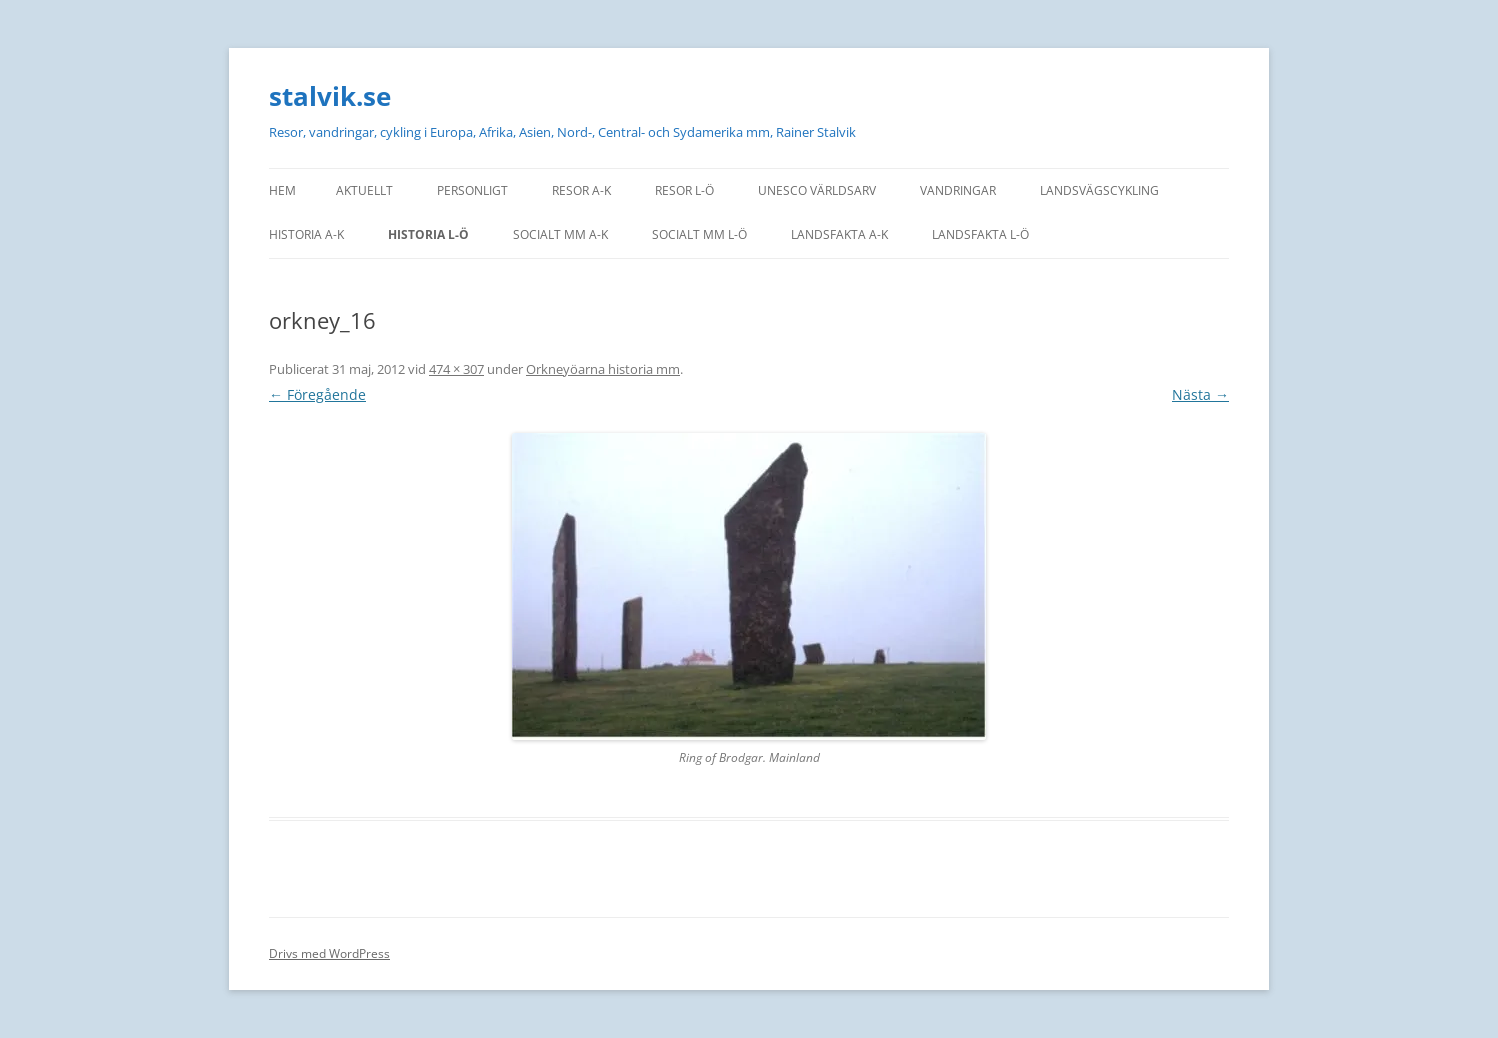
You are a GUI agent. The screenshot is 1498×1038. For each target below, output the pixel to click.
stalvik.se (330, 96)
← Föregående (317, 394)
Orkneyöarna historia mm (603, 369)
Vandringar (958, 190)
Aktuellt (364, 190)
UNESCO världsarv (817, 190)
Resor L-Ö (684, 190)
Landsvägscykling (1099, 190)
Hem (282, 190)
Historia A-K (306, 234)
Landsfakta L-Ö (980, 234)
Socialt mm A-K (560, 234)
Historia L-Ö (428, 234)
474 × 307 (456, 369)
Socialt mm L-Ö (699, 234)
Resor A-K (581, 190)
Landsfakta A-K (839, 234)
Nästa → (1200, 394)
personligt (472, 190)
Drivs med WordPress (329, 953)
